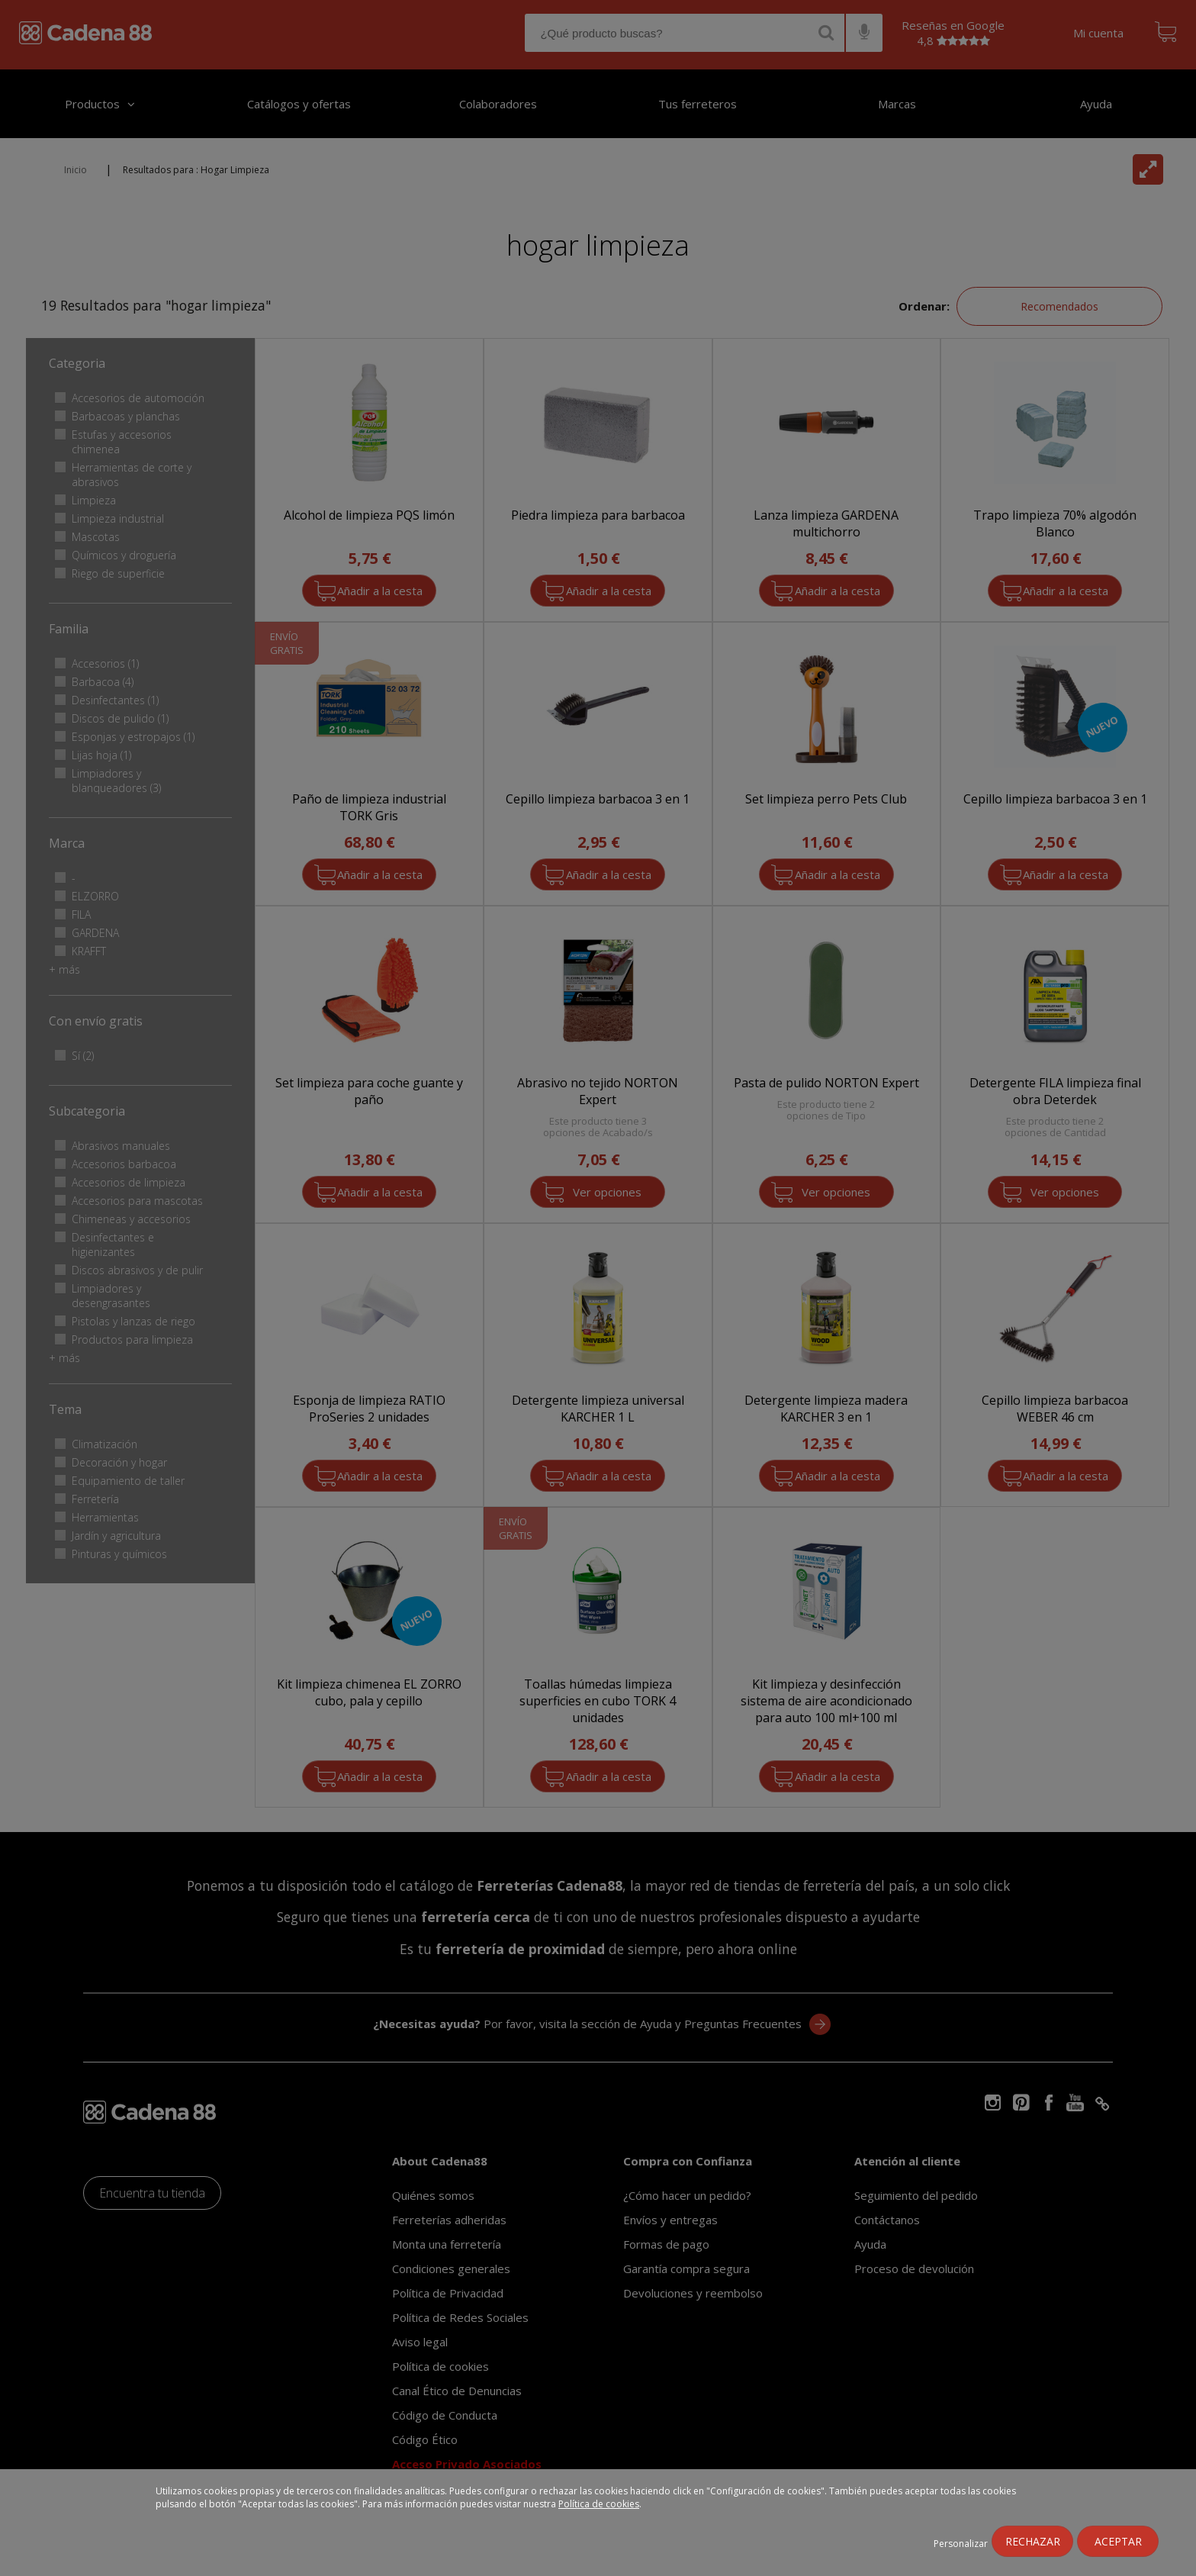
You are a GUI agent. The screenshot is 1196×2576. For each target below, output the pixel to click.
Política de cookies (598, 2503)
